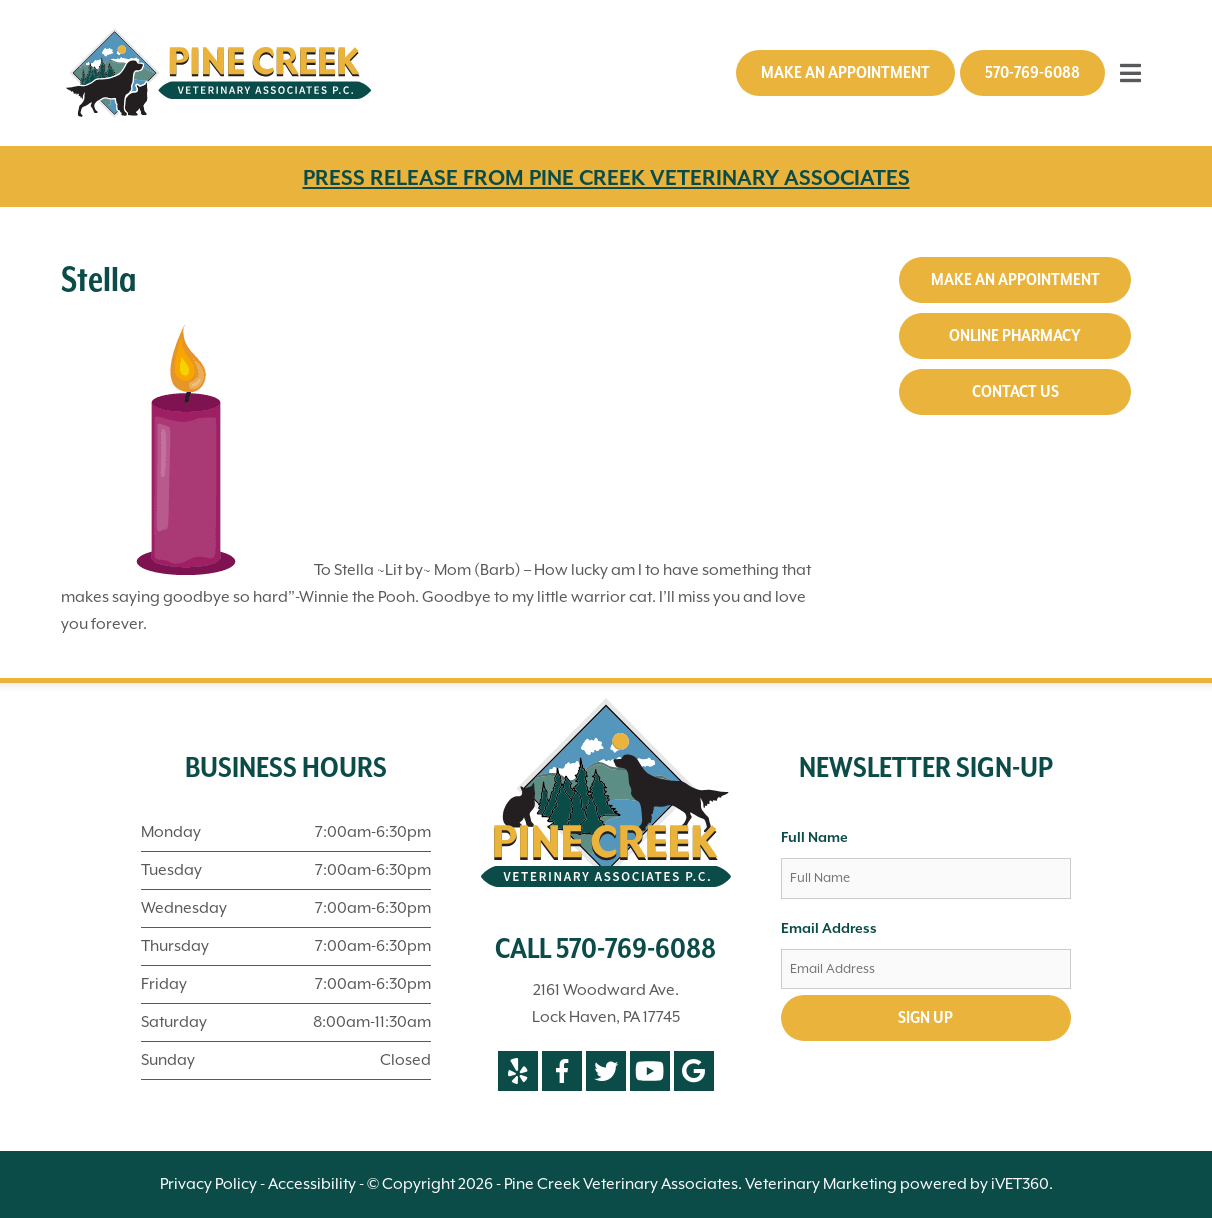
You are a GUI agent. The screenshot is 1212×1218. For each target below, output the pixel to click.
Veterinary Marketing (821, 1184)
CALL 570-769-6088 (605, 950)
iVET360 (1020, 1184)
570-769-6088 (1032, 73)
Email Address (829, 929)
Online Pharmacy (1015, 336)
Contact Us (1015, 392)
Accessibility (312, 1184)
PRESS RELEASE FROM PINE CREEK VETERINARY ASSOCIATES (606, 179)
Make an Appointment (845, 73)
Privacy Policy (208, 1184)
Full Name (814, 838)
